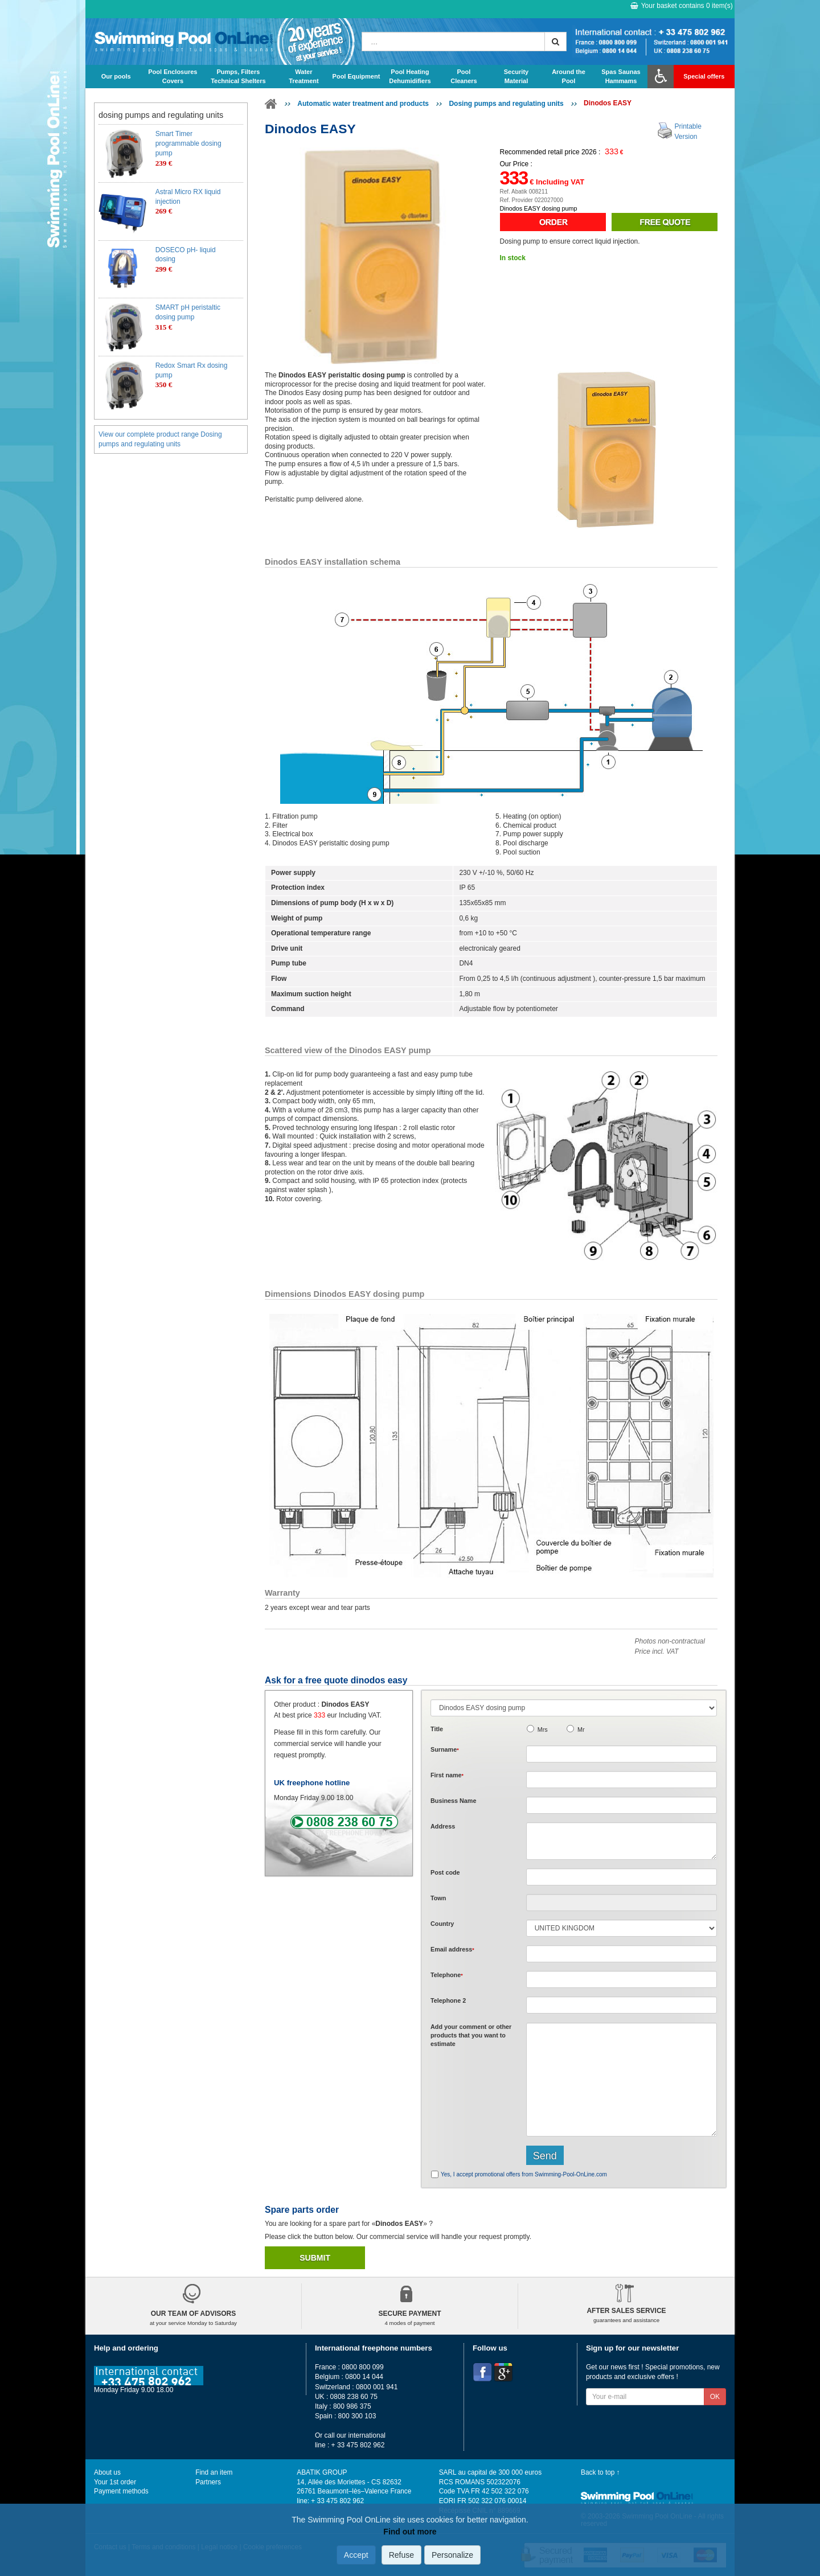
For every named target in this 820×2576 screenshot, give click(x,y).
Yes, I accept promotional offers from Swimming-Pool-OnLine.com (524, 2174)
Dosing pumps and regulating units (506, 104)
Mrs (543, 1729)
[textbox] (621, 1876)
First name (447, 1775)
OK (715, 2397)
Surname (444, 1749)
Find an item (213, 2472)
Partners (208, 2482)
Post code (445, 1872)
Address (442, 1826)
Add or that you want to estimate (470, 2035)
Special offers (703, 76)
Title (436, 1728)
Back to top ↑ (600, 2472)
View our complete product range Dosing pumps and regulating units (160, 439)
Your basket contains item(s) (681, 6)
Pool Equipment (356, 76)
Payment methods (121, 2491)
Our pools (116, 76)
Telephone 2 (448, 2000)
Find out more (409, 2531)
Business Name (453, 1800)
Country (442, 1923)
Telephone (446, 1974)
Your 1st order (115, 2482)
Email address (452, 1949)
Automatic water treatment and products (363, 104)
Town (438, 1898)
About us (107, 2472)
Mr (581, 1729)
